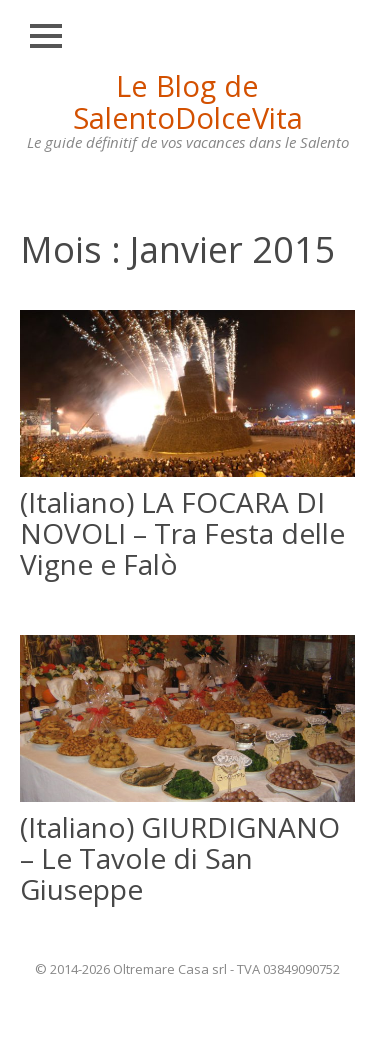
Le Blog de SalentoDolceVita (188, 101)
